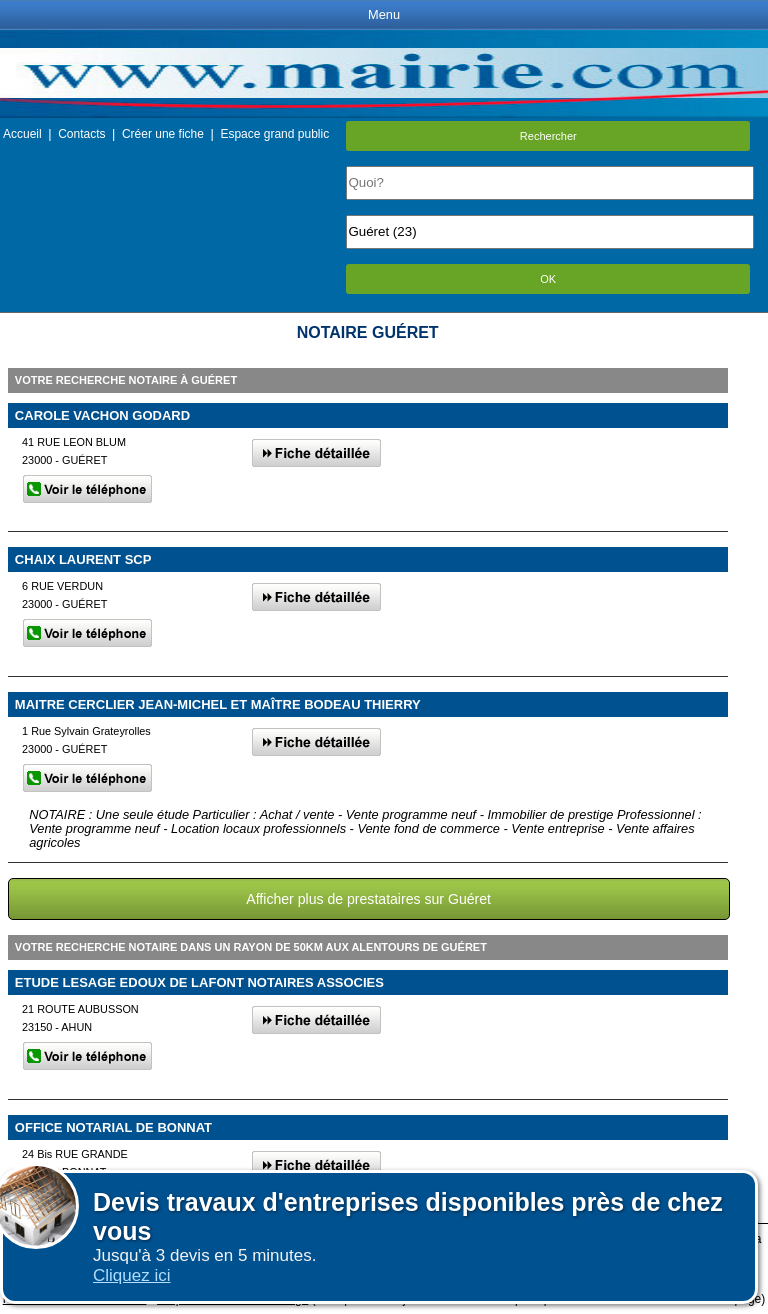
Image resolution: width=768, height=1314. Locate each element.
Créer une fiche (163, 134)
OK (548, 279)
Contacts (81, 134)
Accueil (22, 134)
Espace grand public (274, 134)
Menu (384, 14)
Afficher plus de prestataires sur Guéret (368, 899)
